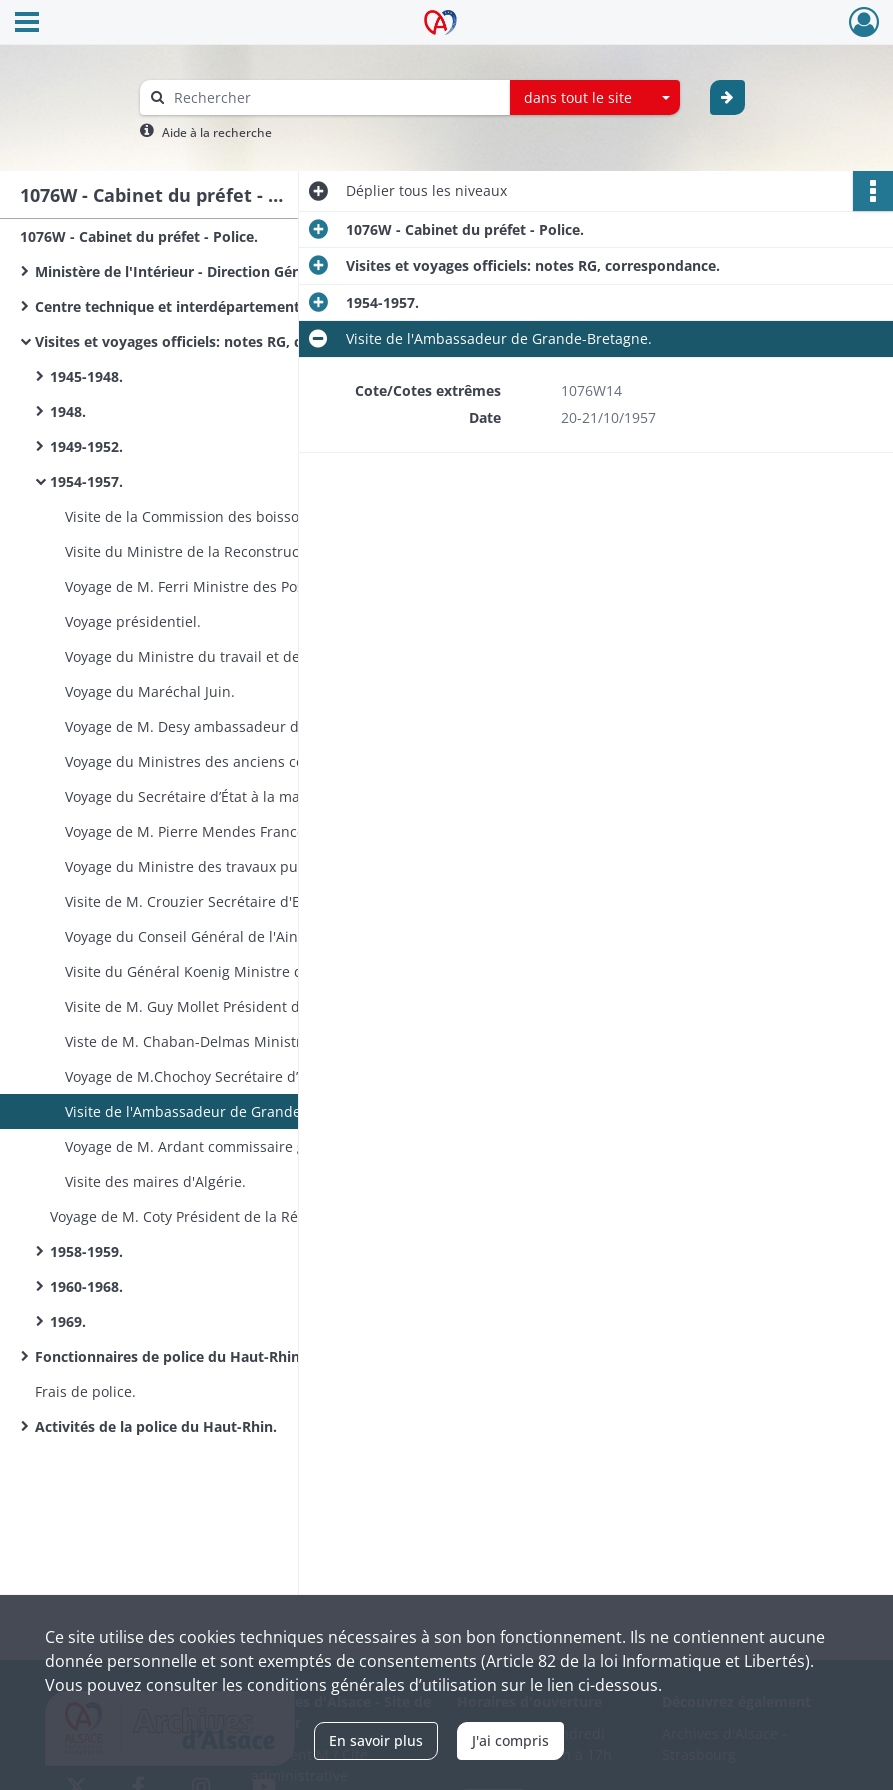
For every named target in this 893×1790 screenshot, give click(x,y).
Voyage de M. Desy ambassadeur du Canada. (216, 726)
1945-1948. (86, 376)
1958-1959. (86, 1251)
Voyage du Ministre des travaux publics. (199, 866)
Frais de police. (85, 1391)
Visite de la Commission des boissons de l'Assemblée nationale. (265, 516)
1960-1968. (86, 1286)
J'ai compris (510, 1740)
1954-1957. (86, 481)
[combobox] (595, 98)
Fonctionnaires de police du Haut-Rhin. (169, 1356)
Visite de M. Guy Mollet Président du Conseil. (215, 1006)
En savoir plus (376, 1740)
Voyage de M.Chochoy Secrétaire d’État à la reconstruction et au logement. (265, 1076)
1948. (68, 411)
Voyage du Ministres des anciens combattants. (221, 761)
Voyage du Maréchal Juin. (150, 691)
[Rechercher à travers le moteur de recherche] (335, 97)
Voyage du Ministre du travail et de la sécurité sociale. (246, 656)
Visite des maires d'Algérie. (155, 1181)
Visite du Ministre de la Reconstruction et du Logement (249, 551)
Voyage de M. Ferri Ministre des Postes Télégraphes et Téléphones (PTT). (265, 586)
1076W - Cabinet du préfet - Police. (139, 236)
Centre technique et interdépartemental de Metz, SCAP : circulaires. (235, 306)
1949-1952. (86, 446)
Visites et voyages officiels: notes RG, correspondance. (222, 341)
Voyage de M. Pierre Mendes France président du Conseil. (259, 831)
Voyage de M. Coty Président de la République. (206, 1216)
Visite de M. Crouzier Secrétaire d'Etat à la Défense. (237, 901)
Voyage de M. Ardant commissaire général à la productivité (263, 1146)
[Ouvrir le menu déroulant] (27, 24)
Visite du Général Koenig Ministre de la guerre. (222, 971)
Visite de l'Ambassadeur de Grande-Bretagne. (218, 1111)
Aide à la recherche (217, 132)
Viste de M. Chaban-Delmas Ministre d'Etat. (210, 1041)
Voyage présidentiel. (133, 621)
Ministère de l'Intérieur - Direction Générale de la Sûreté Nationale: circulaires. (235, 271)
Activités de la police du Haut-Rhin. (156, 1426)
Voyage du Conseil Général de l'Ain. (183, 936)
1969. (68, 1321)
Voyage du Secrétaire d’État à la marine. (198, 796)
